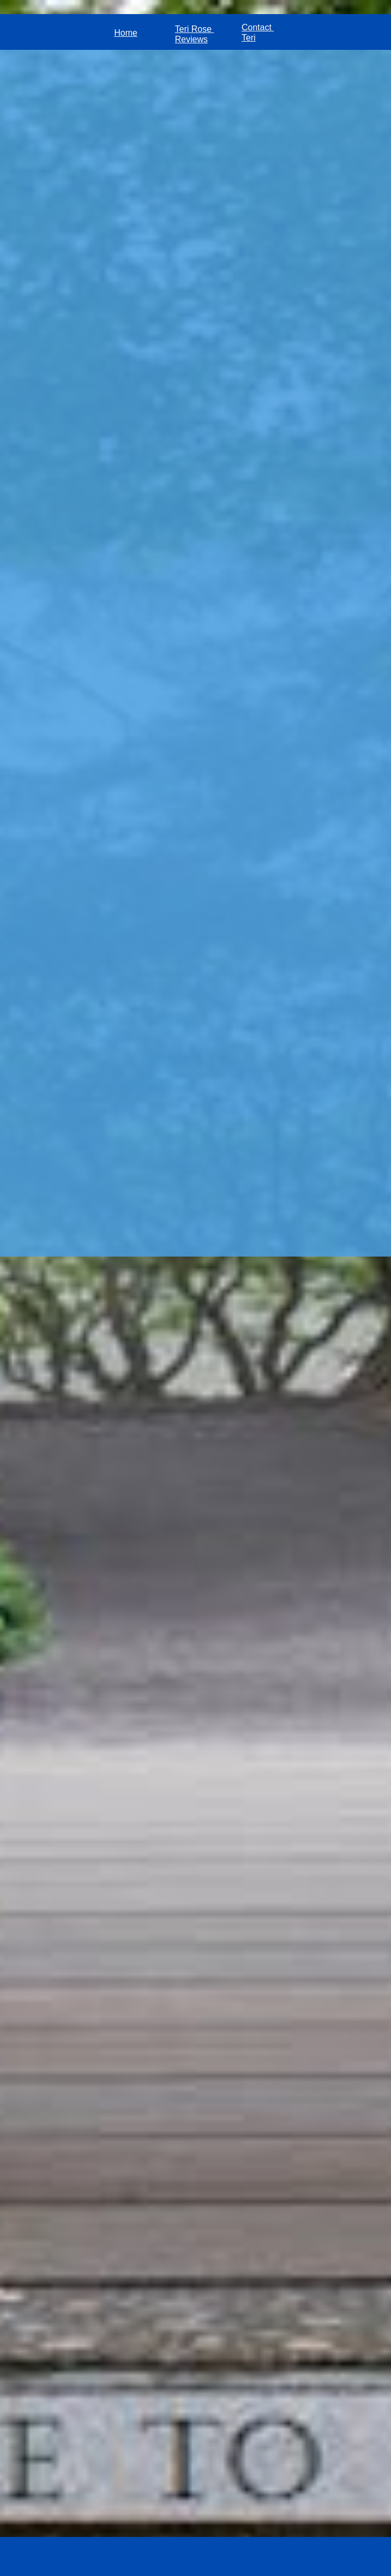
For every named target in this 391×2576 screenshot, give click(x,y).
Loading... (196, 1273)
